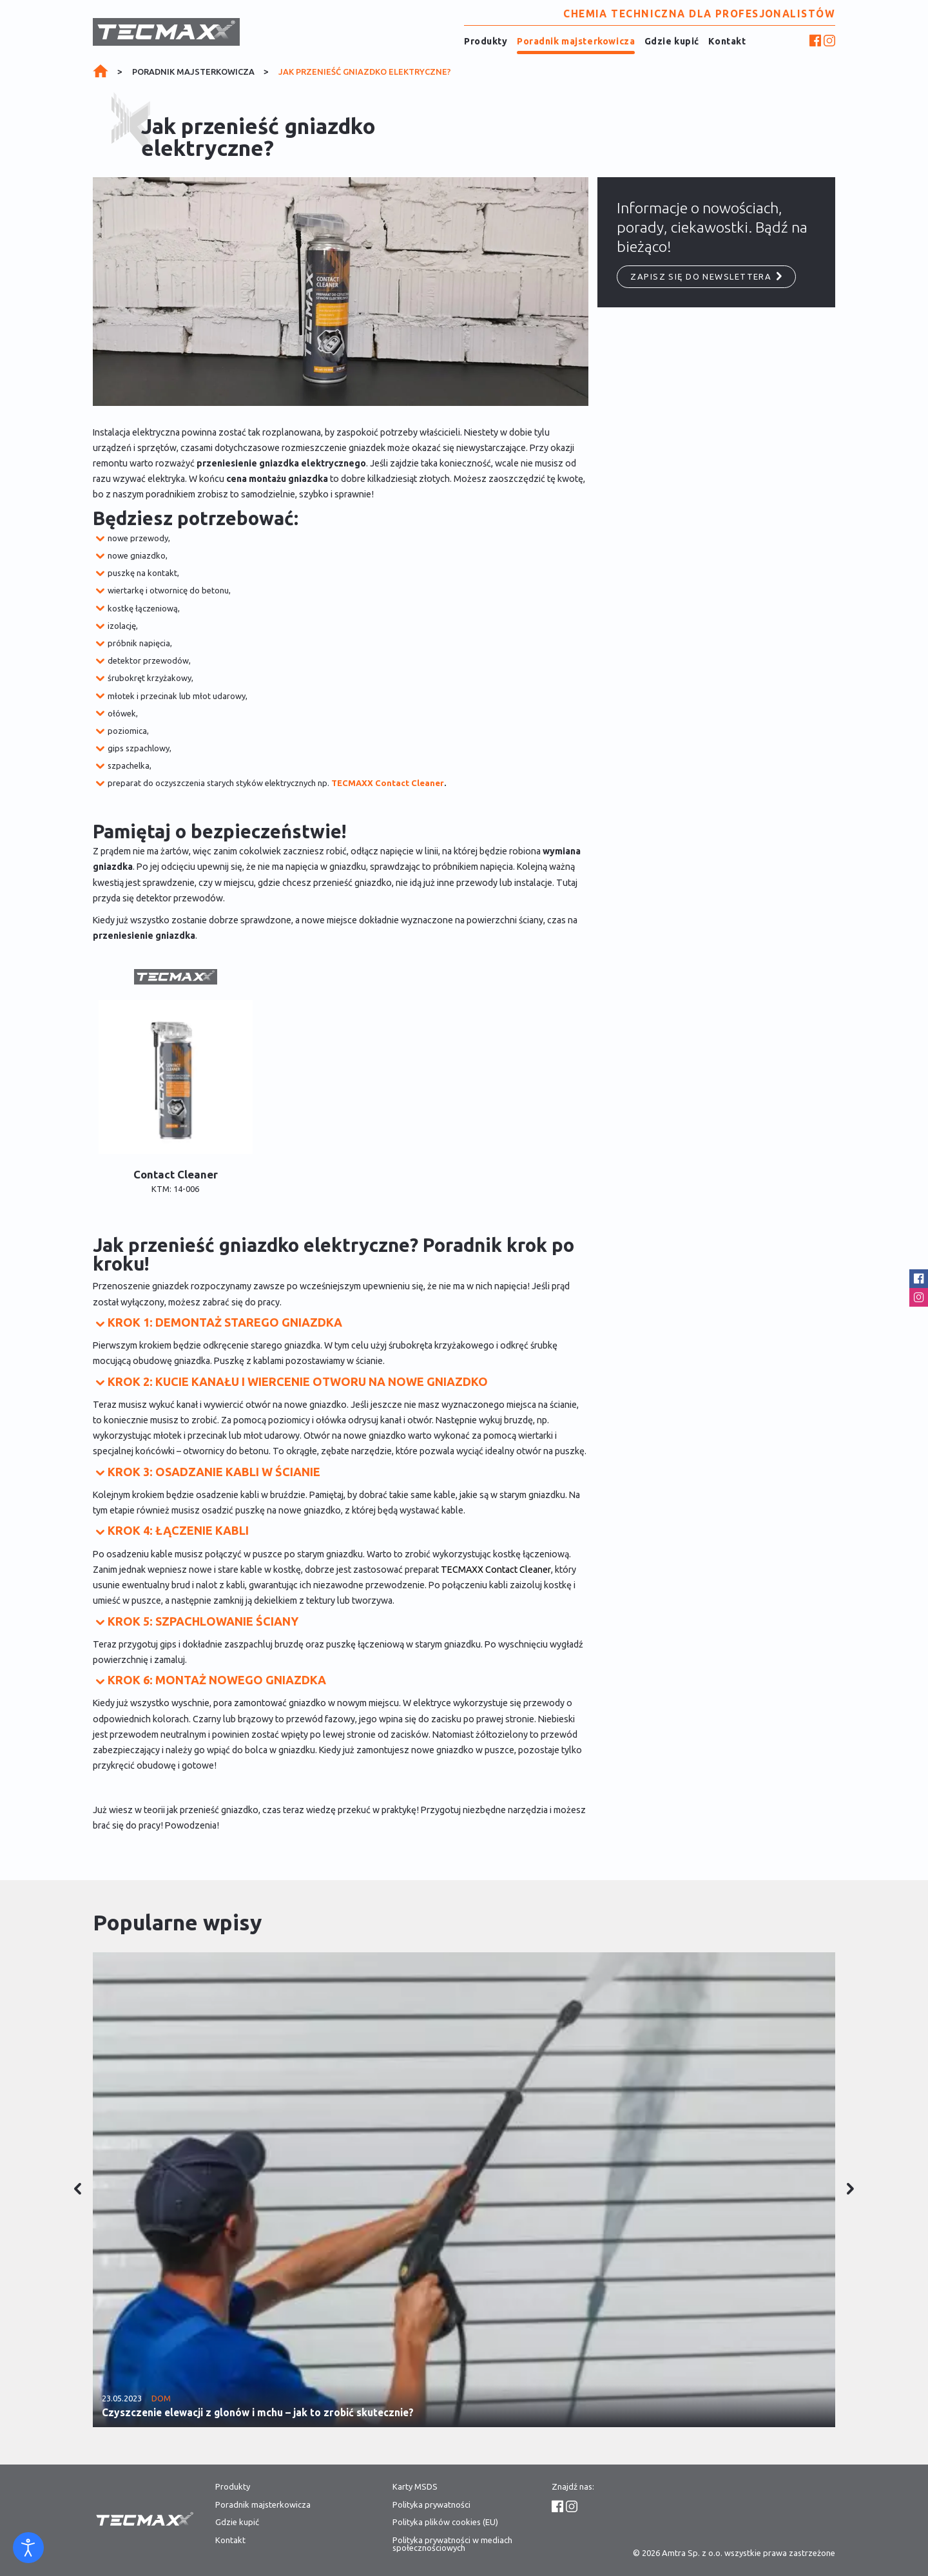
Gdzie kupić (671, 41)
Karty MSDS (415, 2487)
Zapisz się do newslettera (706, 276)
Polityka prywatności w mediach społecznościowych (452, 2544)
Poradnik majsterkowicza (576, 41)
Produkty (486, 41)
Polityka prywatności (431, 2505)
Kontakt (727, 41)
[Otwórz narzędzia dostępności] (28, 2547)
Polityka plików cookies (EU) (445, 2522)
